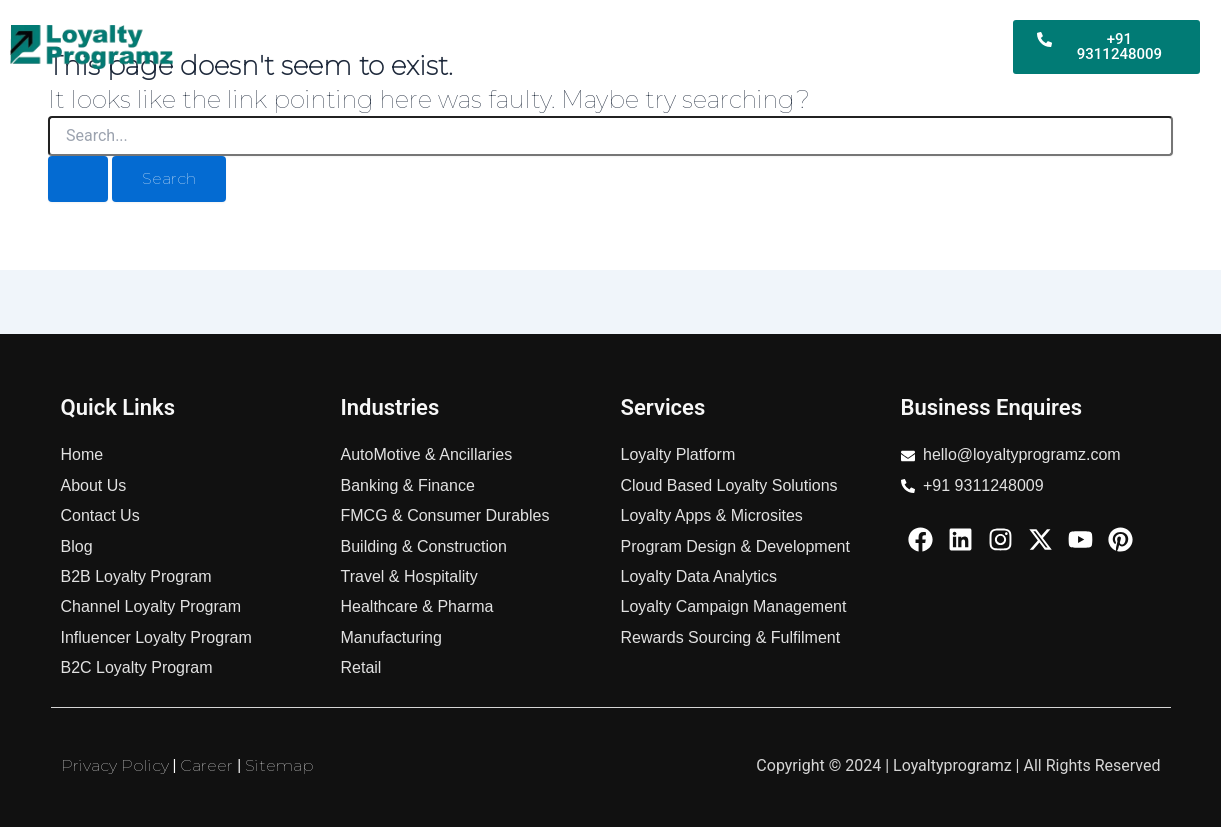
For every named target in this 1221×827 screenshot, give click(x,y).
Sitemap (279, 765)
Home (311, 32)
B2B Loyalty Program (434, 32)
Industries (949, 32)
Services (852, 32)
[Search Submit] (78, 179)
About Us (950, 59)
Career (206, 765)
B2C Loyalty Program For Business (667, 32)
